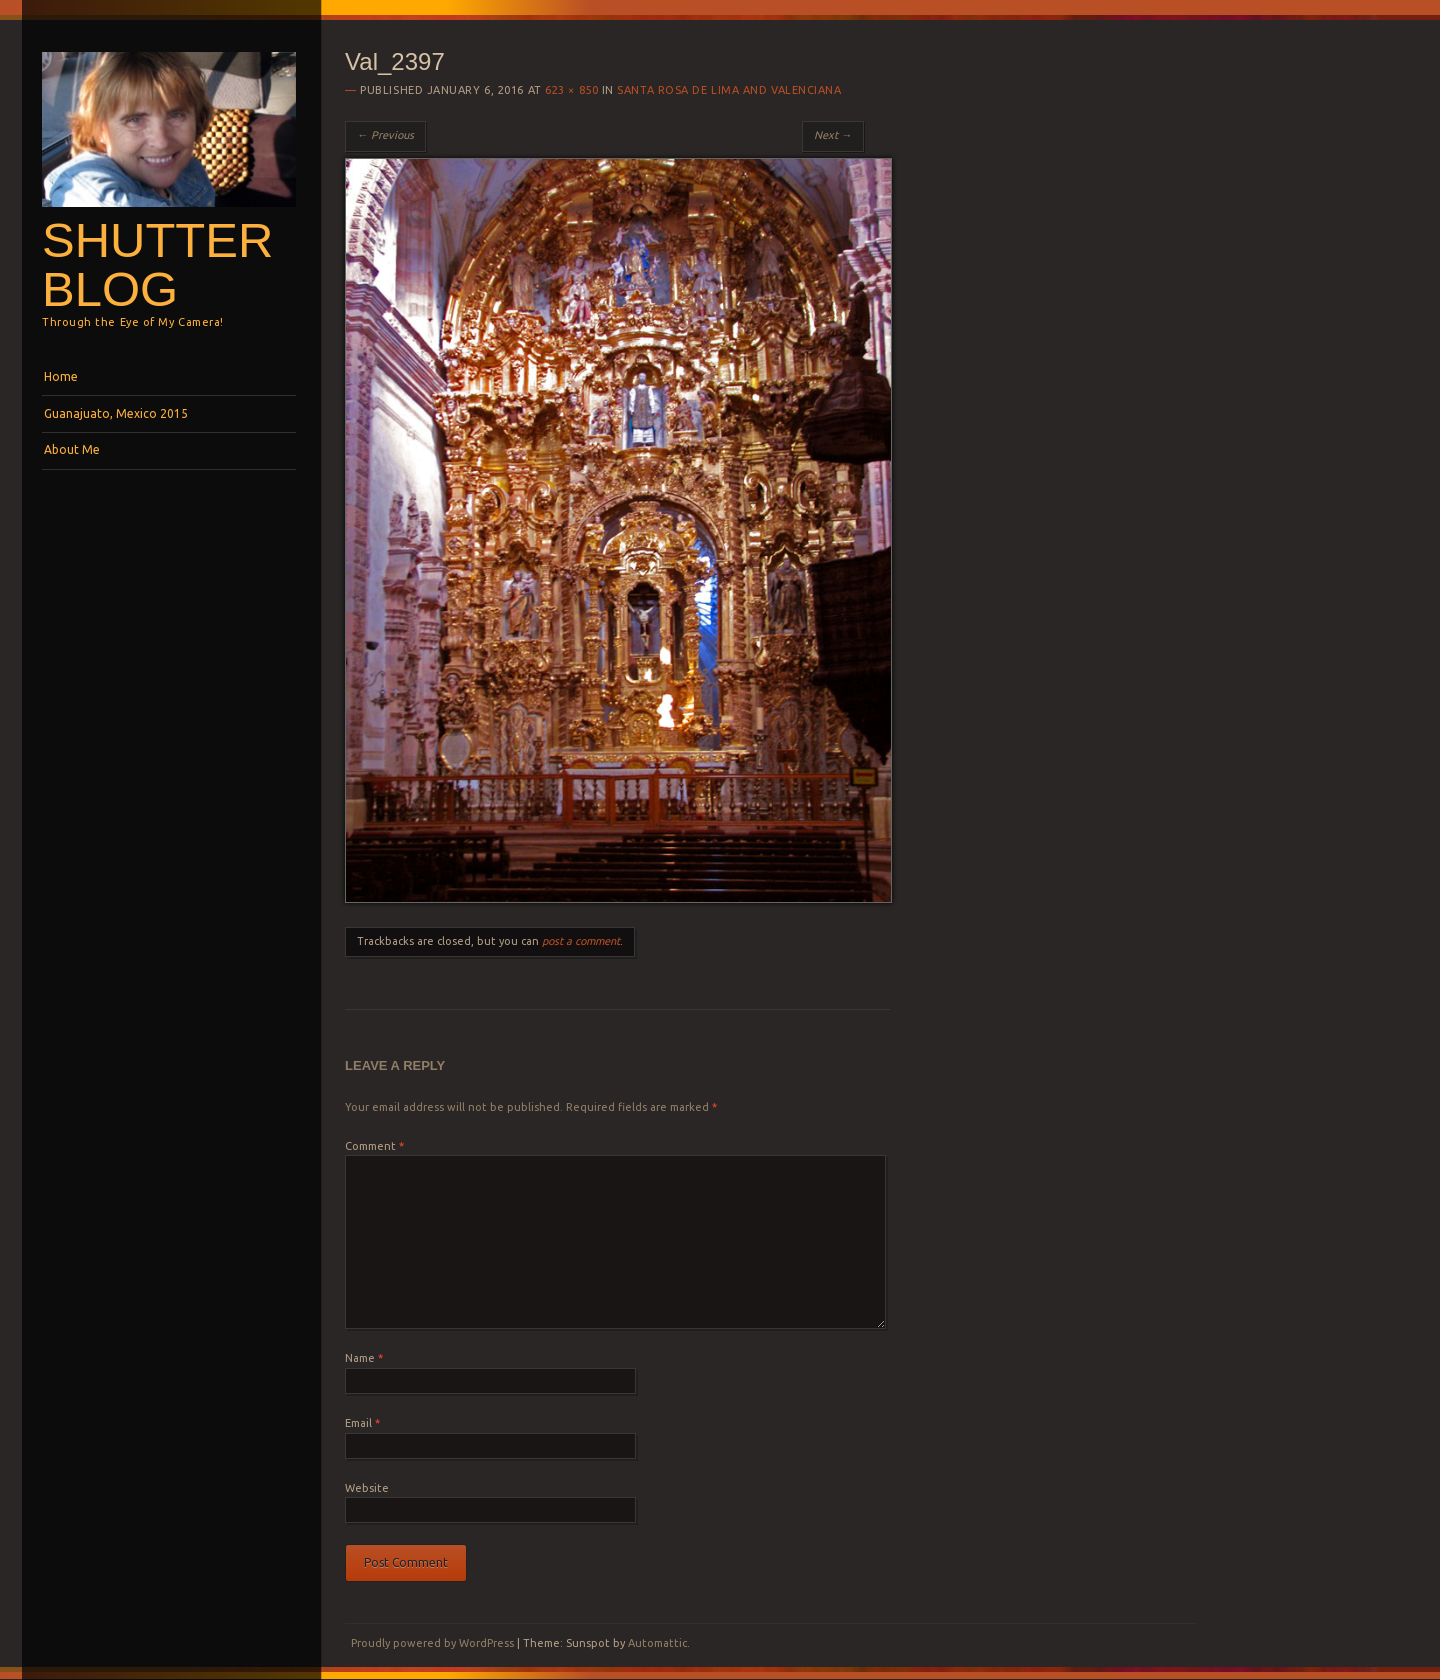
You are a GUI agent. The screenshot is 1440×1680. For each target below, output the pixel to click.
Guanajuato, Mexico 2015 (116, 413)
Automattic (657, 1643)
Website (367, 1488)
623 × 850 (571, 90)
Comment (374, 1146)
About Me (72, 449)
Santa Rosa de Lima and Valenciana (729, 90)
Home (61, 376)
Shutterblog (157, 264)
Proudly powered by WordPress (432, 1643)
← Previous (385, 135)
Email (362, 1423)
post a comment (581, 941)
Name (364, 1358)
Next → (833, 135)
